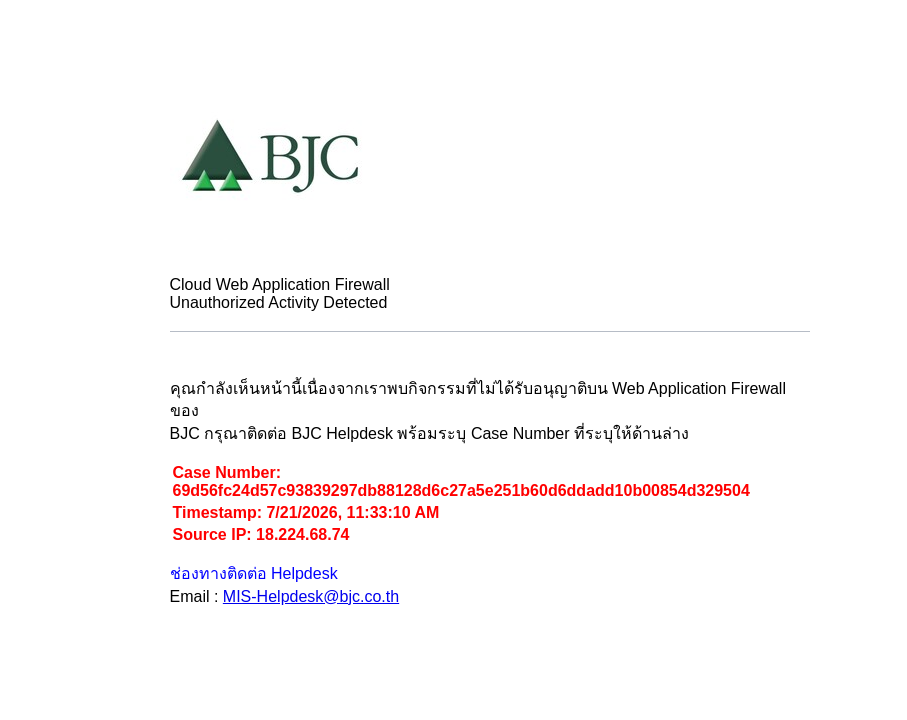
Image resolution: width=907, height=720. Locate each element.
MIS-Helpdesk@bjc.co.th (311, 596)
